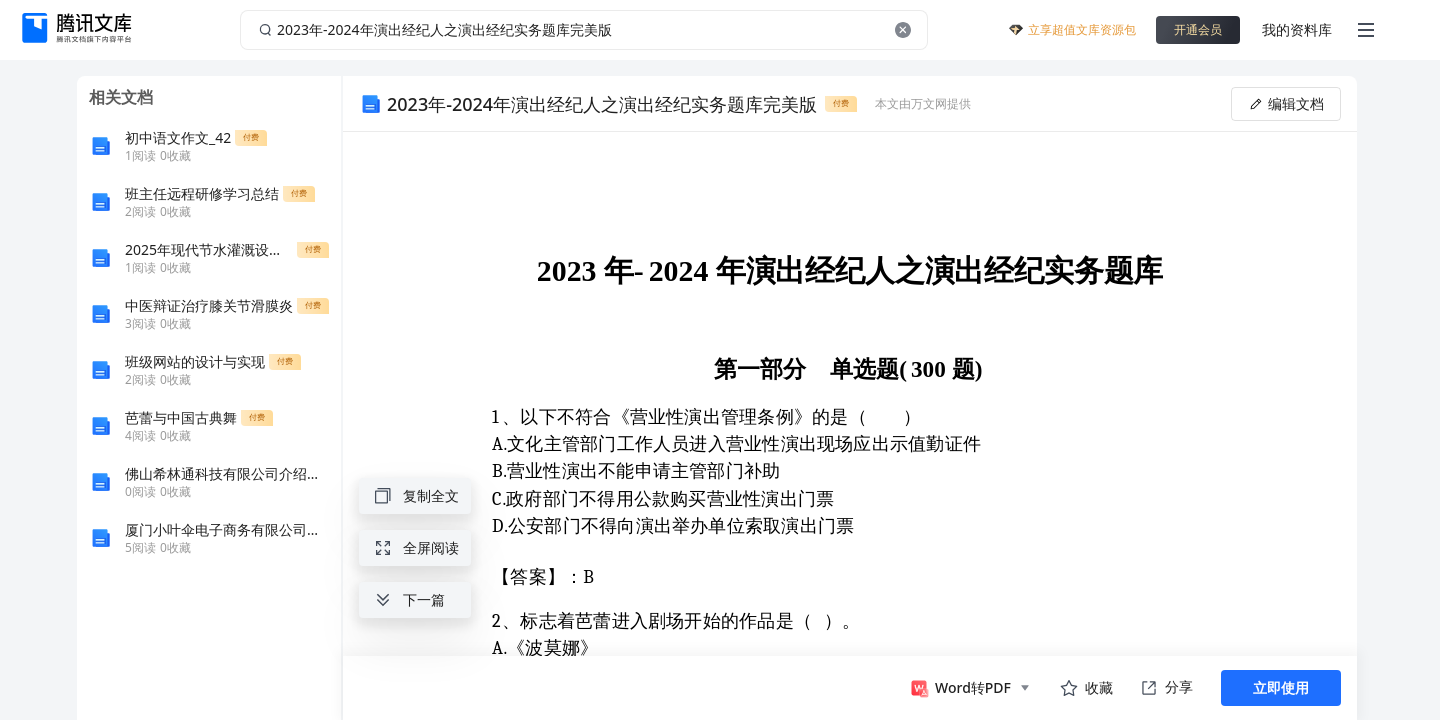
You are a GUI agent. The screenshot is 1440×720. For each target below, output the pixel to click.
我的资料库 (1297, 29)
